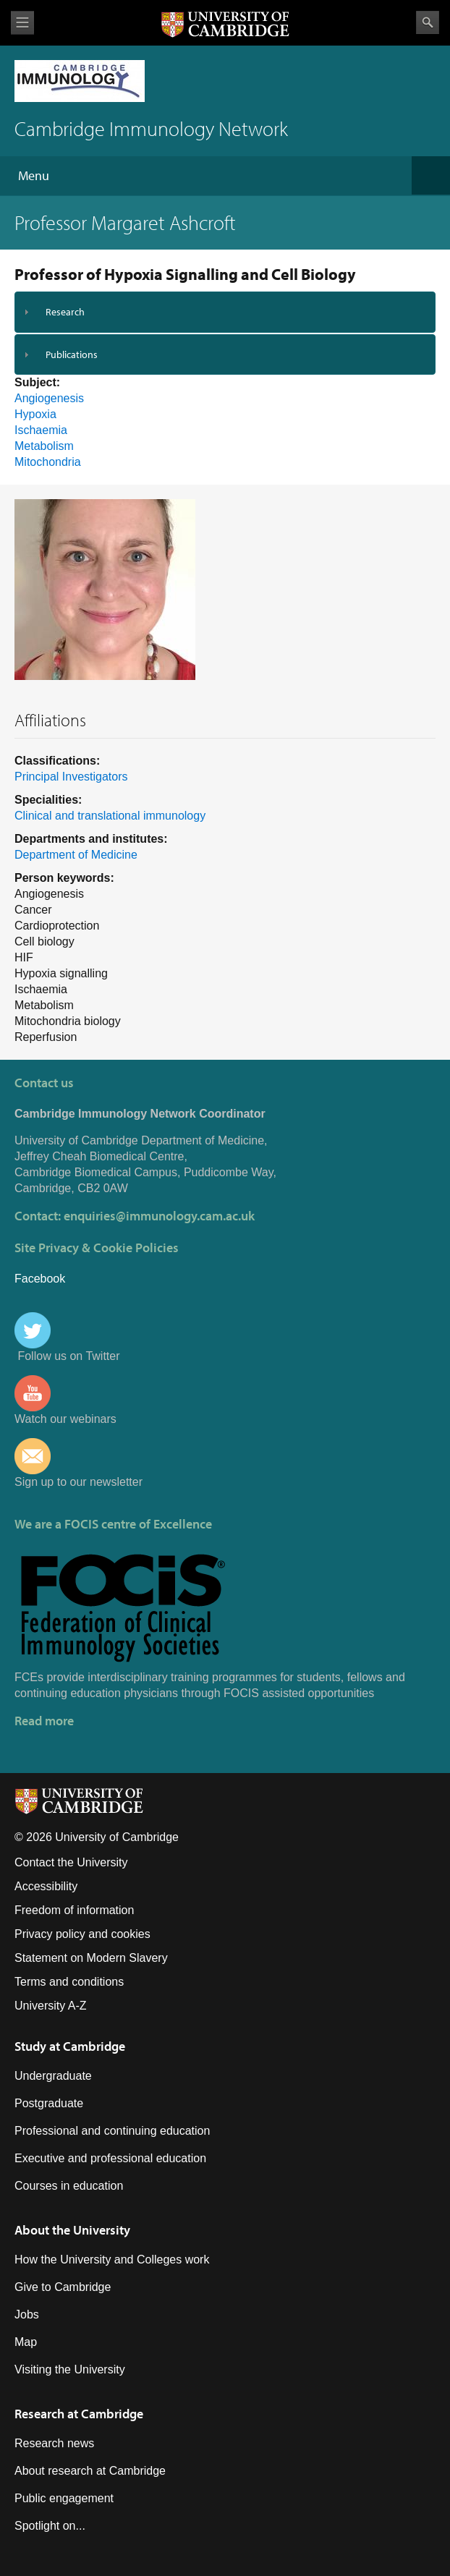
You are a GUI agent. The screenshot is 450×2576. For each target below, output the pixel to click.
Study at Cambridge (69, 2046)
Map (25, 2342)
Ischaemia (40, 430)
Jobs (26, 2314)
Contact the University (71, 1862)
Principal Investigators (71, 776)
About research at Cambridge (90, 2471)
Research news (54, 2443)
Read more (44, 1720)
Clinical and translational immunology (109, 815)
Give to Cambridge (62, 2287)
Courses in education (68, 2186)
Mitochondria (47, 462)
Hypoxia (35, 414)
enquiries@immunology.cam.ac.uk (159, 1215)
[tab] (225, 312)
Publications (72, 354)
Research (65, 311)
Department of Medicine (75, 855)
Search (427, 22)
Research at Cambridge (78, 2413)
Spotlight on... (49, 2526)
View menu (22, 23)
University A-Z (50, 2005)
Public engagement (64, 2498)
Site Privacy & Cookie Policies (96, 1247)
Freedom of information (74, 1910)
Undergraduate (53, 2076)
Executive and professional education (110, 2158)
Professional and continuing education (112, 2131)
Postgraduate (48, 2103)
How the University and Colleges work (111, 2259)
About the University (72, 2230)
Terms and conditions (69, 1982)
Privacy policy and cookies (82, 1934)
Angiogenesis (49, 398)
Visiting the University (69, 2369)
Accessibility (45, 1886)
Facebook (39, 1278)
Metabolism (44, 446)
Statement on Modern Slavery (91, 1958)
